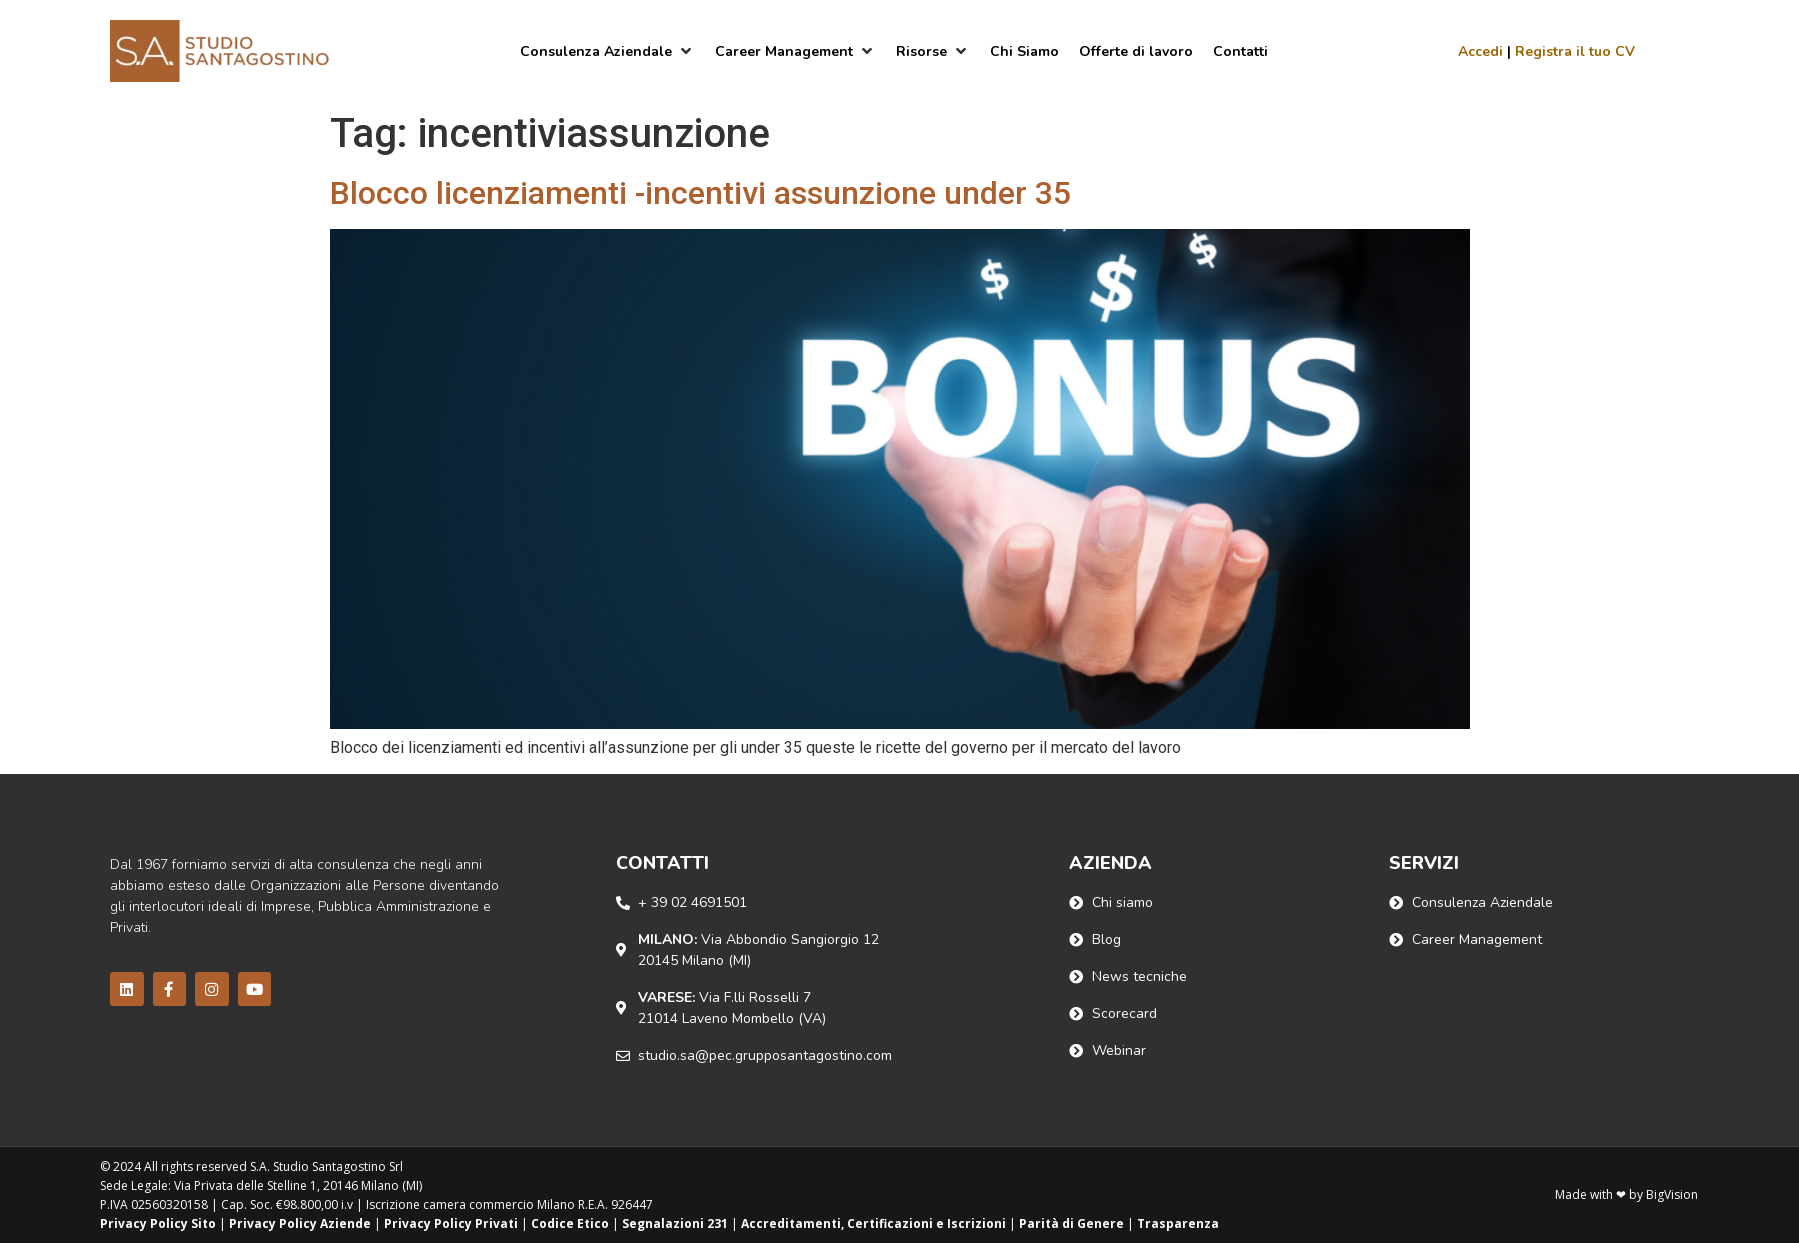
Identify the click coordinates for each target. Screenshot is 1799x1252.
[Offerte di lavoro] (1136, 51)
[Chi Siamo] (1024, 51)
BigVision (1672, 1194)
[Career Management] (795, 51)
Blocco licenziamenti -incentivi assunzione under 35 (700, 193)
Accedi (1480, 51)
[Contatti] (1240, 51)
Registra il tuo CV (1575, 51)
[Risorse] (933, 51)
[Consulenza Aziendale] (607, 51)
